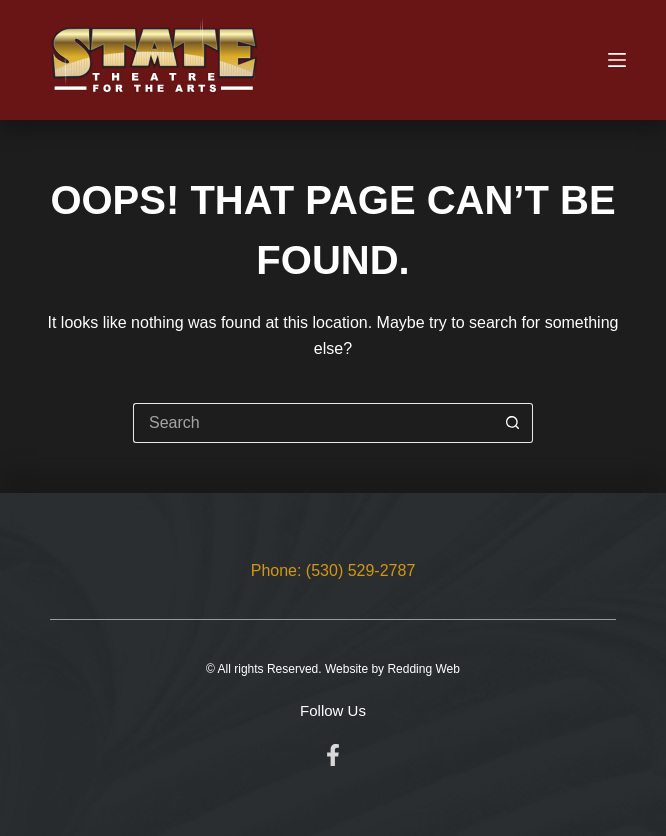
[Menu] (617, 60)
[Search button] (513, 423)
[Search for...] (313, 423)
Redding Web (423, 669)
